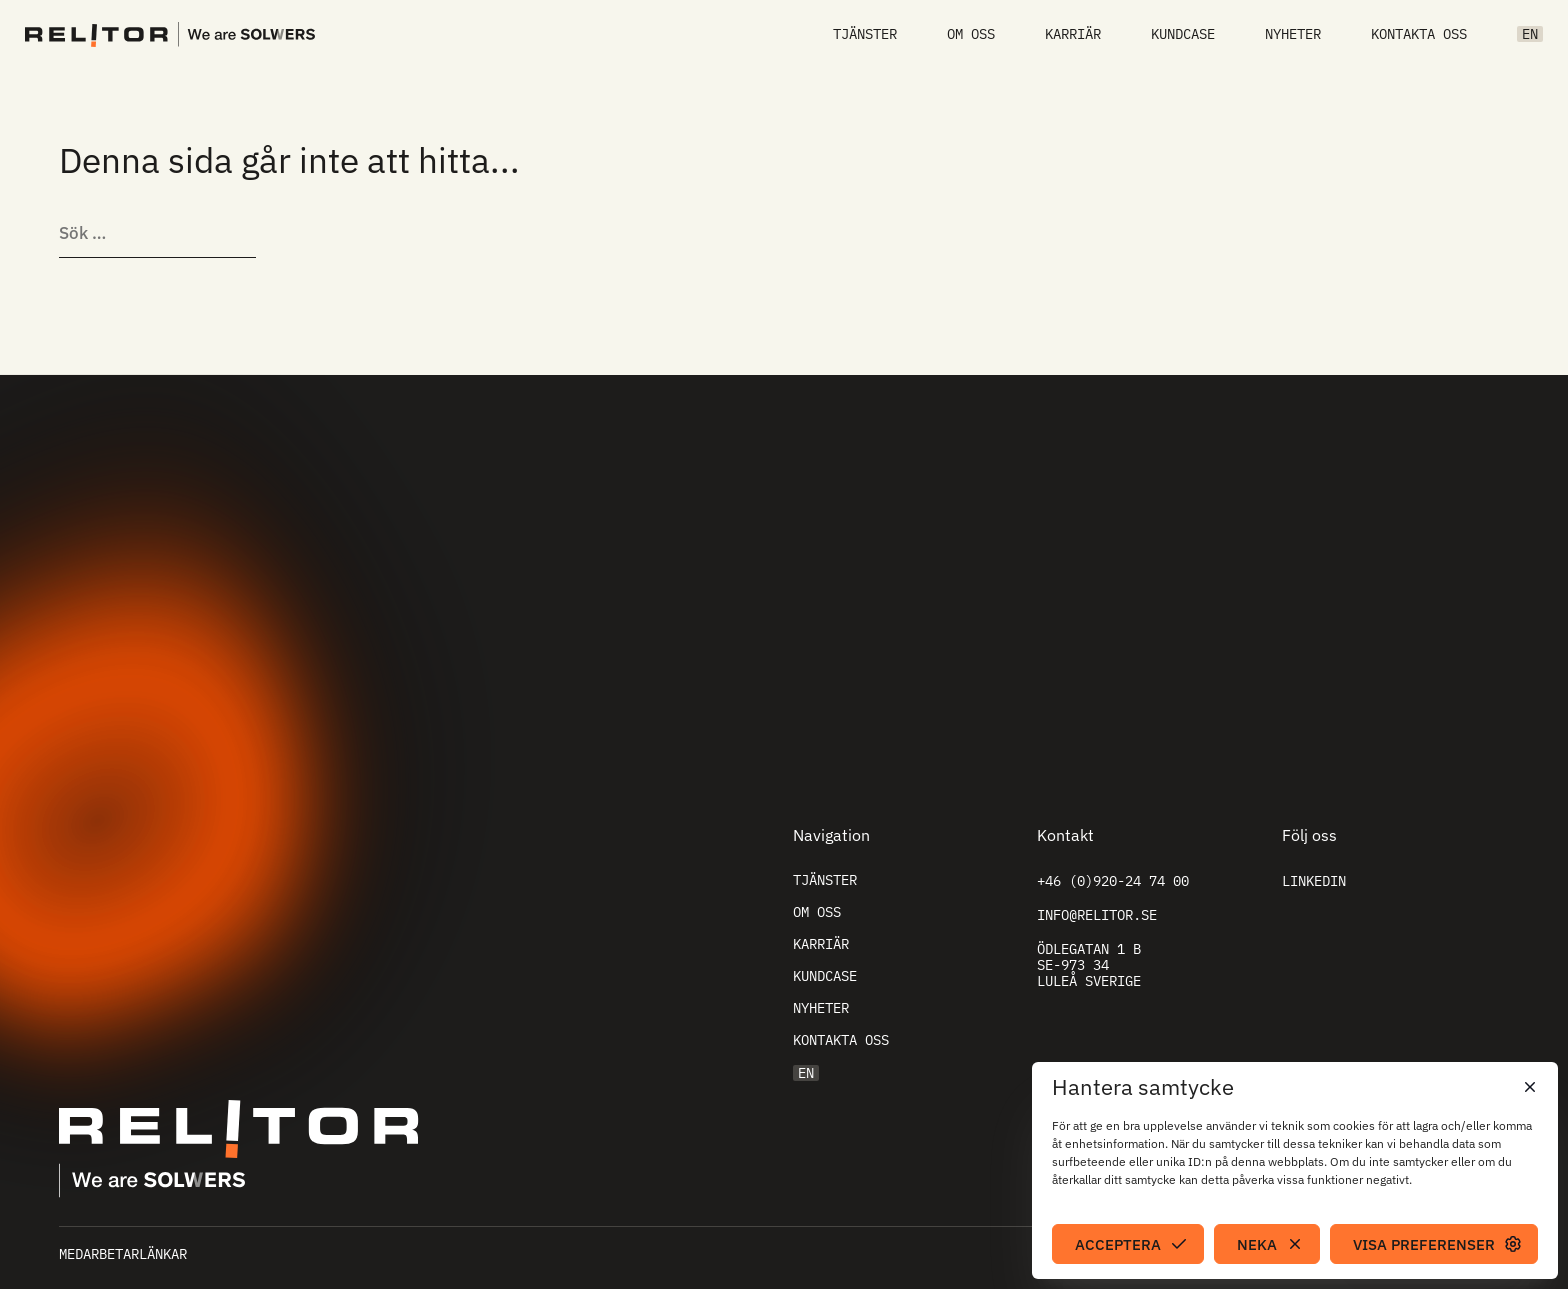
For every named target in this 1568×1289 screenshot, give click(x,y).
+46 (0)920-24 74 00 (1113, 881)
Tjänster (865, 34)
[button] (1528, 1087)
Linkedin (1314, 881)
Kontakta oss (1419, 34)
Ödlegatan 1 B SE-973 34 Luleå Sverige (1089, 965)
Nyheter (1293, 34)
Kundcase (1183, 34)
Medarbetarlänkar (123, 1254)
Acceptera (1118, 1244)
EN (1530, 34)
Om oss (971, 34)
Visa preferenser (1424, 1244)
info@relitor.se (1097, 915)
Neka (1257, 1244)
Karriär (1073, 34)
